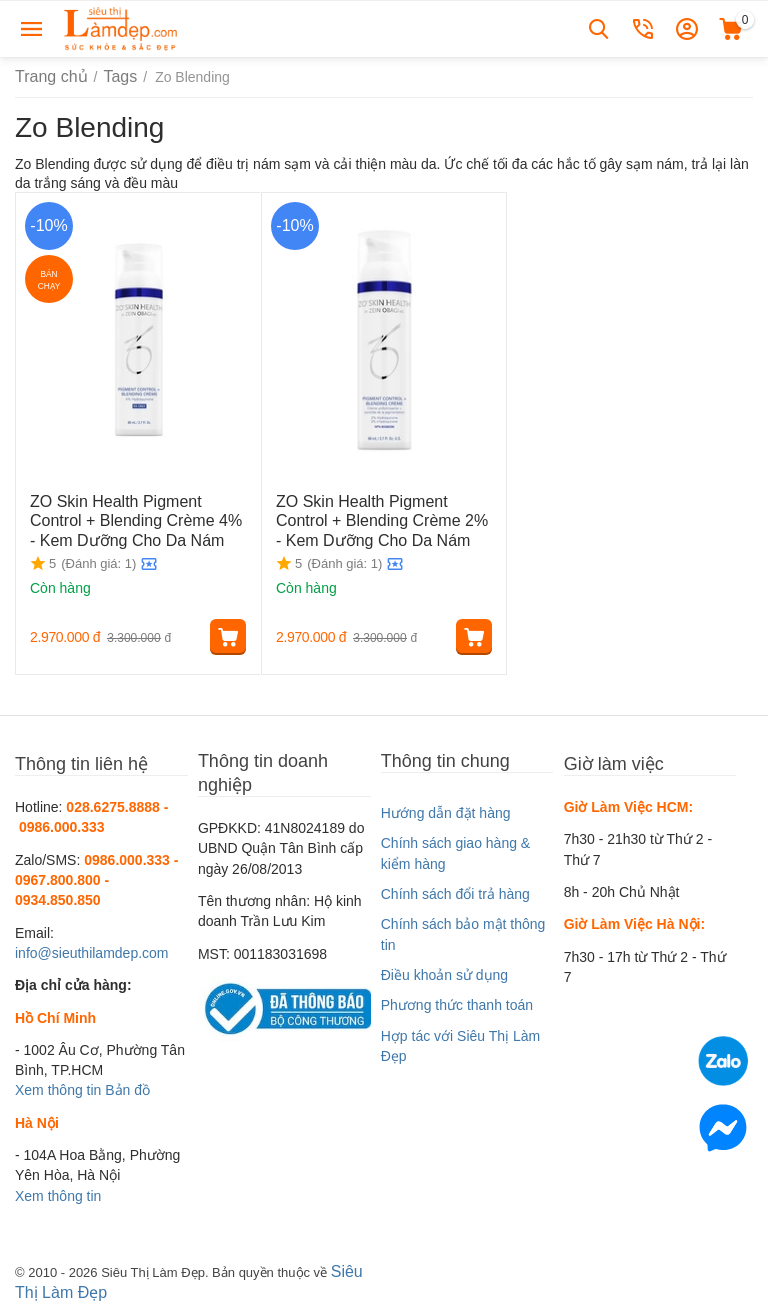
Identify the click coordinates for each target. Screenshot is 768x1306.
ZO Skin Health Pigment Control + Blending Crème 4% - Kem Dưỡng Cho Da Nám (136, 517)
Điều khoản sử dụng (444, 975)
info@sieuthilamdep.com (92, 953)
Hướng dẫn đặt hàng (446, 813)
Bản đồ (127, 1090)
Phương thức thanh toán (457, 1005)
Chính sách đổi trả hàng (455, 894)
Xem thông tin (58, 1090)
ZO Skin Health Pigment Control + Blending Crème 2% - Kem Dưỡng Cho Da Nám (382, 517)
